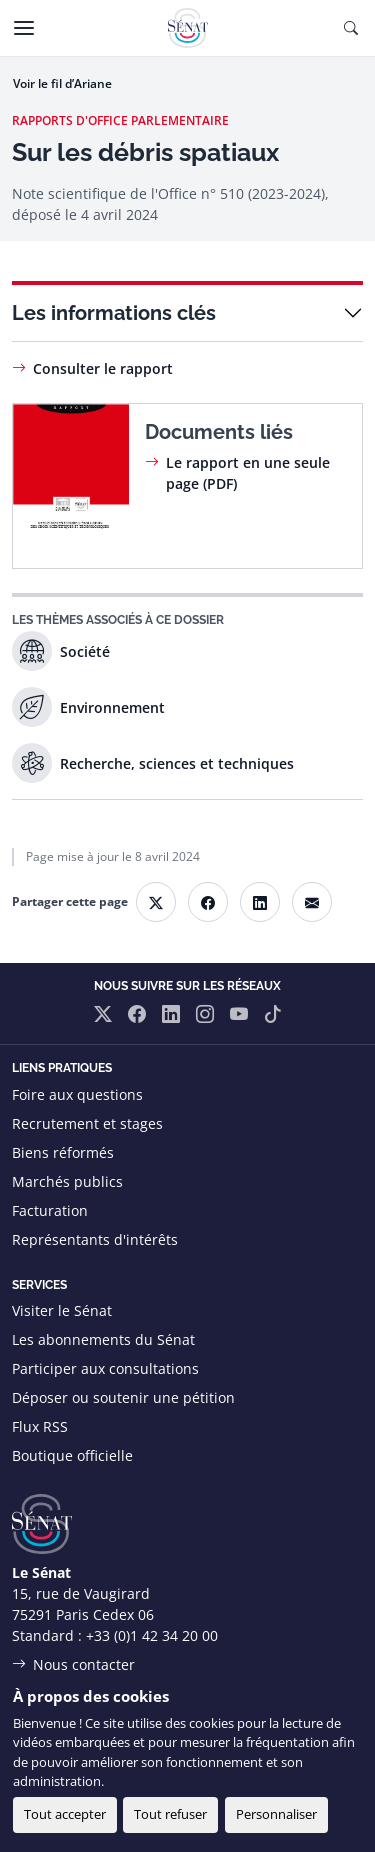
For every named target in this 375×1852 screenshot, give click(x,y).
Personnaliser (276, 1814)
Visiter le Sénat (62, 1310)
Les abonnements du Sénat (103, 1339)
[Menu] (24, 28)
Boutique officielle (72, 1455)
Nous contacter (84, 1664)
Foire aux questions (77, 1094)
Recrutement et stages (87, 1123)
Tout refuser (170, 1814)
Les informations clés (114, 313)
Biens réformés (63, 1152)
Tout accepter (65, 1814)
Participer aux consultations (105, 1368)
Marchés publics (67, 1181)
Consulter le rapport (103, 368)
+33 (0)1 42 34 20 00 (152, 1635)
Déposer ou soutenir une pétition (123, 1397)
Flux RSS (40, 1426)
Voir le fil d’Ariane (62, 83)
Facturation (50, 1210)
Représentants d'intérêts (95, 1239)
